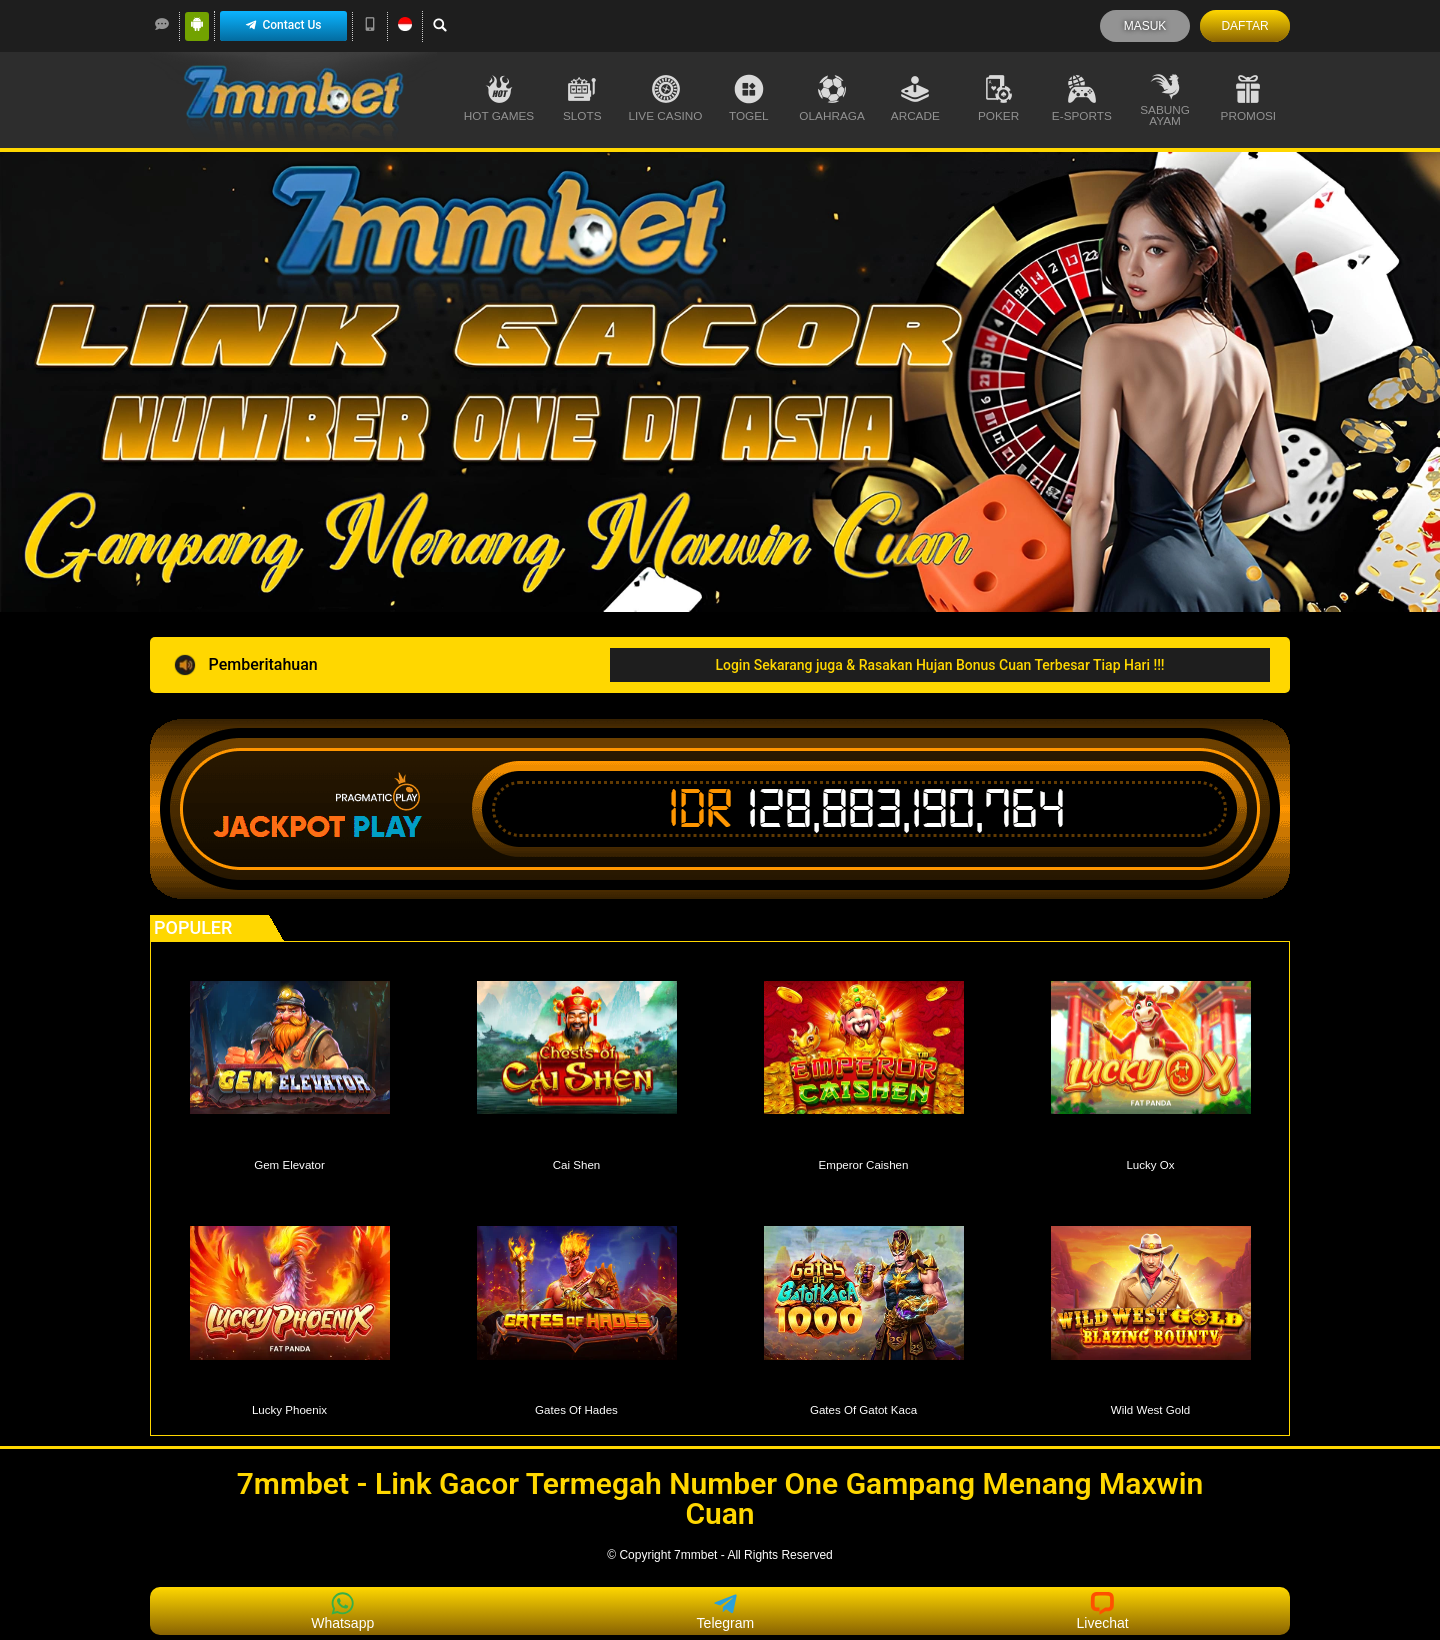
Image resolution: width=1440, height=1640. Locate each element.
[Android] (197, 24)
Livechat (1103, 1611)
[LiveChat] (162, 24)
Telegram (726, 1611)
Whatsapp (342, 1611)
